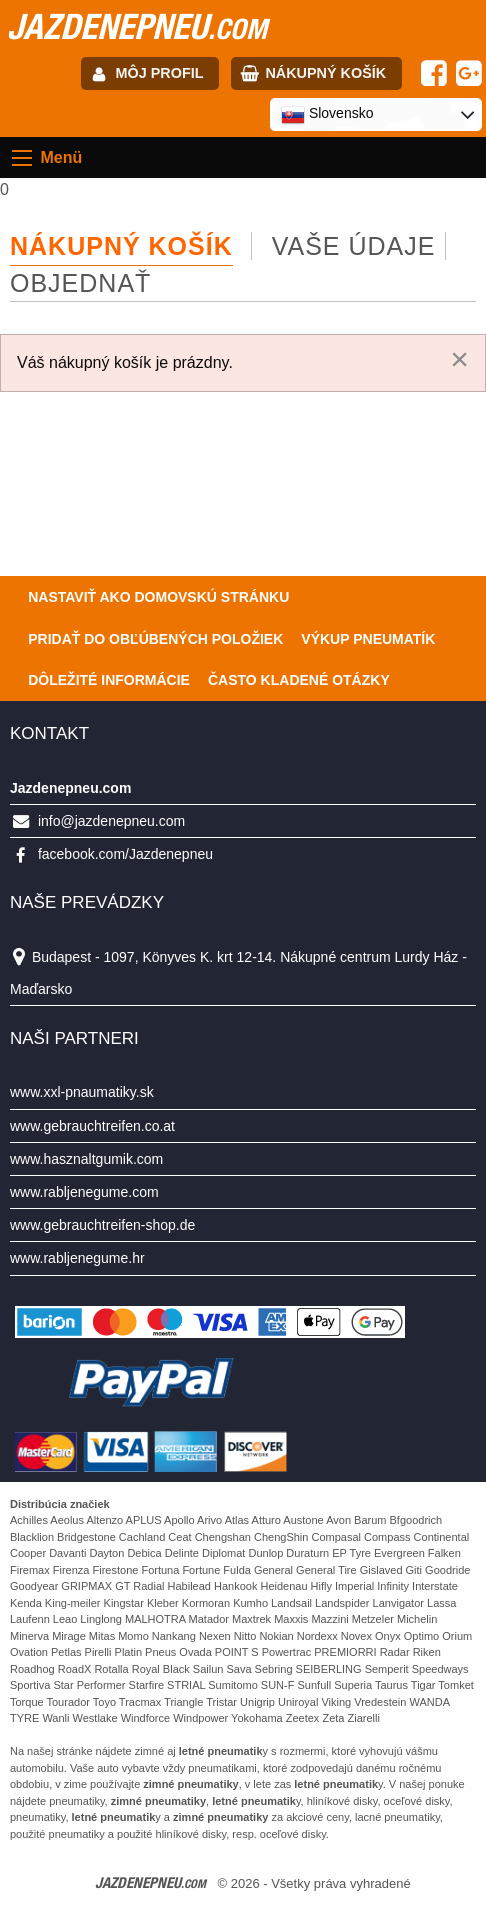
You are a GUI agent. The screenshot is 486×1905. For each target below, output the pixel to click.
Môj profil (160, 73)
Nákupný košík (325, 73)
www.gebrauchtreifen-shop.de (102, 1225)
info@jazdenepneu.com (111, 821)
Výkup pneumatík (368, 639)
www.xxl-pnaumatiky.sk (82, 1092)
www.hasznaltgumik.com (86, 1159)
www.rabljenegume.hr (77, 1258)
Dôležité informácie (109, 680)
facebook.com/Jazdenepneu (125, 854)
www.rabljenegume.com (84, 1192)
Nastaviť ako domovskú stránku (158, 597)
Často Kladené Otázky (299, 680)
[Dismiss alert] (459, 359)
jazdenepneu (137, 26)
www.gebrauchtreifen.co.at (92, 1126)
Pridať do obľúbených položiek (155, 639)
